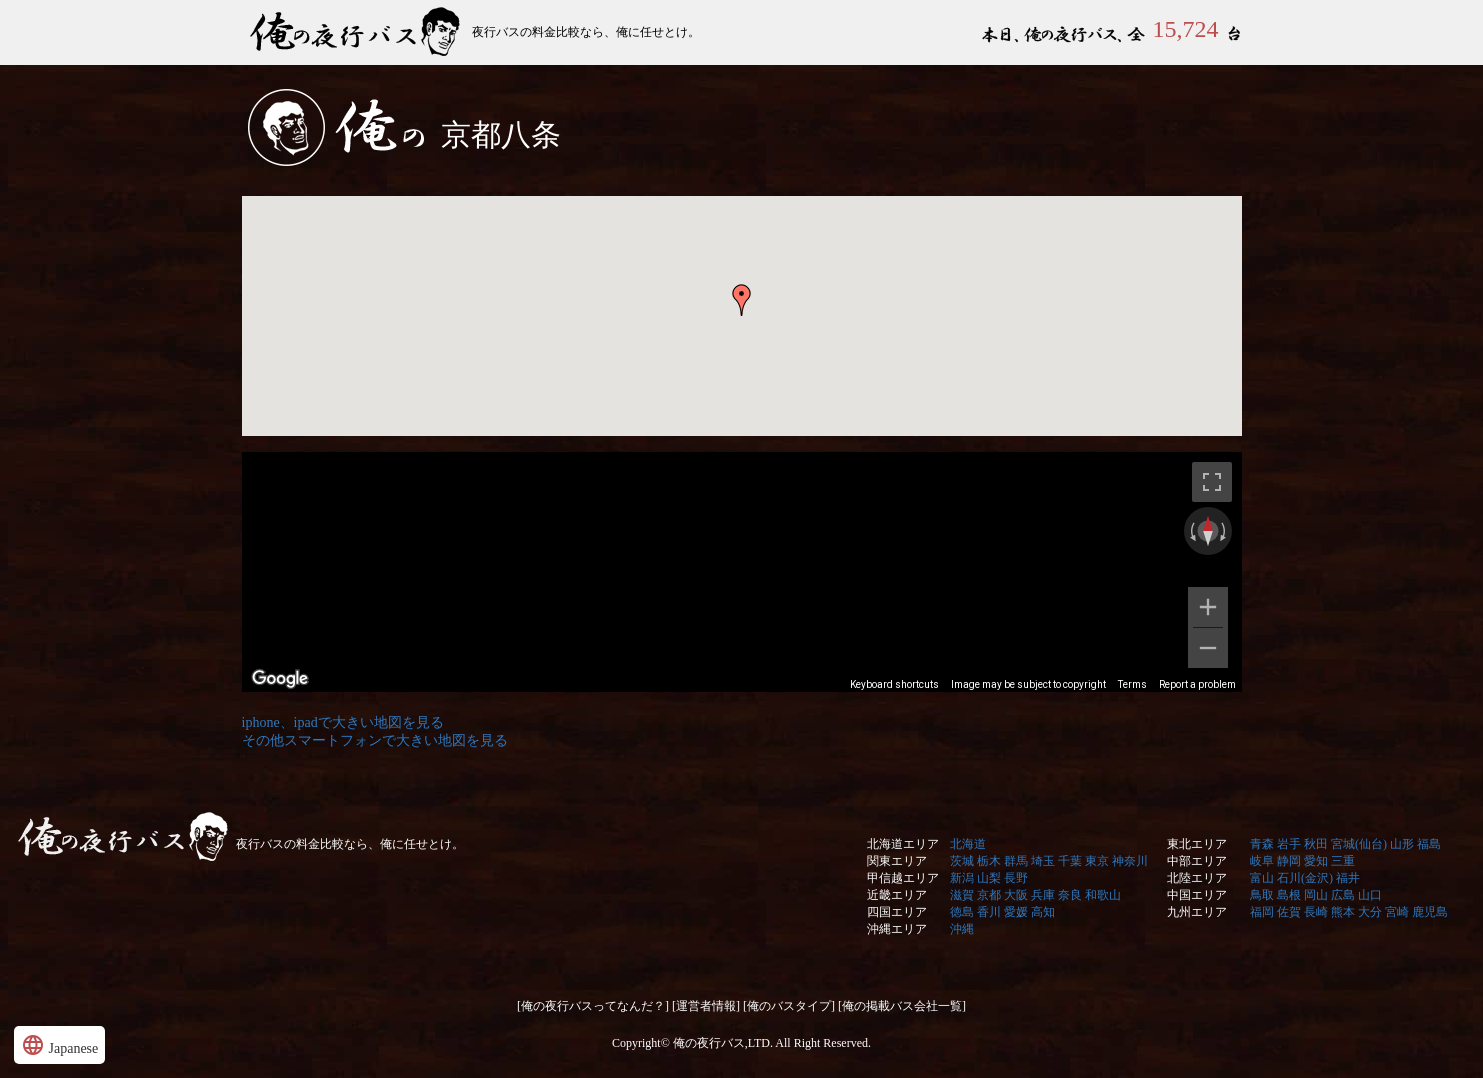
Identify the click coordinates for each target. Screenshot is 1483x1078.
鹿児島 (1430, 912)
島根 (1289, 895)
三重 (1343, 861)
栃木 (989, 861)
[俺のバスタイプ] (789, 1006)
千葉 (1070, 861)
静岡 (1289, 861)
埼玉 (1043, 861)
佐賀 (1289, 912)
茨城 (962, 861)
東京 (1097, 861)
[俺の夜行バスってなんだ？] (593, 1006)
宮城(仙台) (1359, 844)
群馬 (1016, 861)
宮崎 (1397, 912)
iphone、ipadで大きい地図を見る (343, 722)
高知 (1043, 912)
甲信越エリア (903, 878)
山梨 (989, 878)
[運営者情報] (706, 1006)
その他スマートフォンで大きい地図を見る (375, 740)
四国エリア (897, 912)
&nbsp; (742, 446)
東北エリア (1197, 844)
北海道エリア (903, 844)
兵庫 (1043, 895)
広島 (1343, 895)
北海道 (968, 844)
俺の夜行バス (357, 32)
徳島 (962, 912)
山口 (1370, 895)
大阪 (1016, 895)
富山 (1262, 878)
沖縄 (962, 929)
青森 (1262, 844)
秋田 (1316, 844)
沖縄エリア (897, 929)
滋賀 (962, 895)
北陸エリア (1197, 878)
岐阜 (1262, 861)
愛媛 (1016, 912)
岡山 (1316, 895)
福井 (1348, 878)
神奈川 (1130, 861)
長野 (1016, 878)
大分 (1370, 912)
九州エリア (1197, 912)
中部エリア (1197, 861)
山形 (1402, 844)
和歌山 (1103, 895)
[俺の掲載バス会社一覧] (902, 1006)
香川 (989, 912)
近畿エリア (897, 895)
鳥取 (1262, 895)
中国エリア (1197, 895)
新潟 (962, 878)
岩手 (1289, 844)
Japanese (59, 1045)
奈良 (1070, 895)
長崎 (1316, 912)
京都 (989, 895)
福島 (1429, 844)
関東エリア (897, 861)
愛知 (1316, 861)
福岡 (1262, 912)
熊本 (1343, 912)
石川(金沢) (1305, 878)
